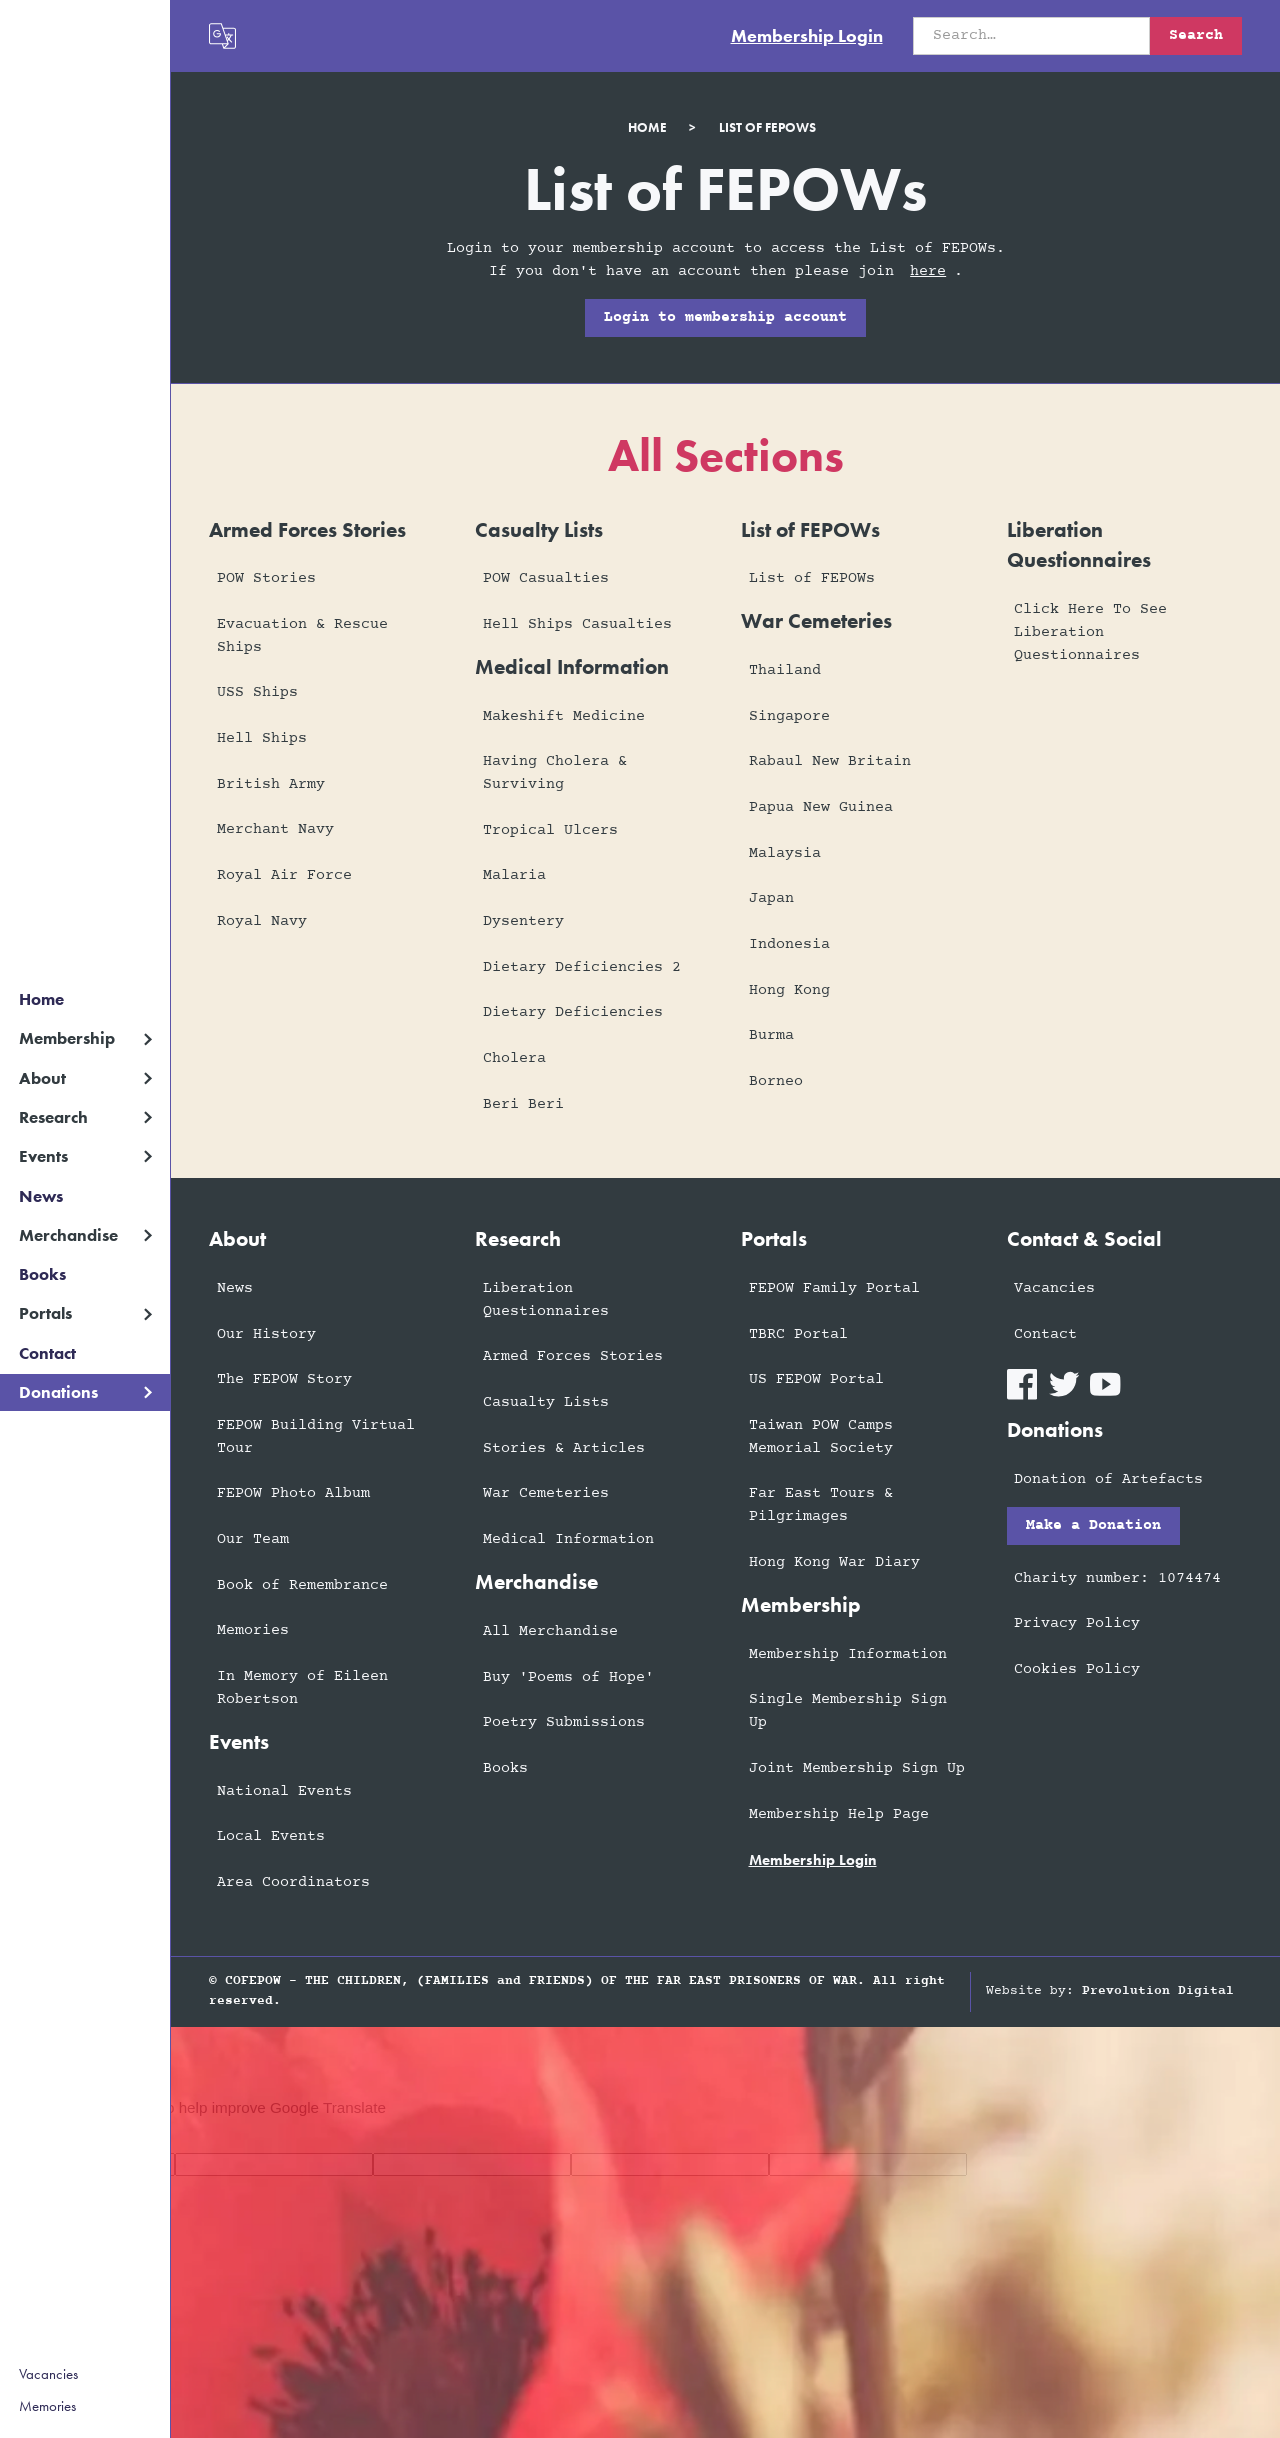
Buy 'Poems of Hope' (568, 1677)
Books (42, 1274)
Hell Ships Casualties (577, 624)
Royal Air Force (284, 875)
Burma (771, 1035)
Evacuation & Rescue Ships (302, 636)
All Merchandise (550, 1631)
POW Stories (266, 578)
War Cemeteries (546, 1493)
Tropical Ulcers (550, 830)
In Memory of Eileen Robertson (302, 1688)
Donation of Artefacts (1108, 1479)
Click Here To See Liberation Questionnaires (1090, 632)
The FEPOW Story (284, 1379)
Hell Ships (262, 738)
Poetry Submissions (564, 1722)
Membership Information (848, 1654)
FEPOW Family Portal (834, 1288)
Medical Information (568, 1539)
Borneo (776, 1081)
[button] (85, 1038)
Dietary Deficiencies (573, 1012)
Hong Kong (789, 990)
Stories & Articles (564, 1448)
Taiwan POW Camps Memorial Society (821, 1437)
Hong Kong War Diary (834, 1562)
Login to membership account (725, 317)
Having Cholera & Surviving (555, 773)
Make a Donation (1093, 1525)
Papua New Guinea (821, 807)
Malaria (514, 875)
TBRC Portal (798, 1334)
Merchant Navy (275, 829)
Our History (266, 1334)
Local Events (271, 1836)
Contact (47, 1353)
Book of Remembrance (302, 1585)
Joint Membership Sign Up (857, 1768)
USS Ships (257, 692)
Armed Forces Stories (573, 1356)
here (928, 271)
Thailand (785, 670)
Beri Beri (523, 1104)
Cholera (514, 1058)
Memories (47, 2406)
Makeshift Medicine (564, 716)
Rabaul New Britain (830, 761)
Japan (771, 898)
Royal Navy (262, 921)
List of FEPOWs (812, 578)
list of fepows (767, 127)
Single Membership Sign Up (848, 1711)
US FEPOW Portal (816, 1379)
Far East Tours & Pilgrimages (821, 1505)
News (41, 1196)
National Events (284, 1791)
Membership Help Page (839, 1814)
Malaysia (785, 853)
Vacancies (48, 2374)
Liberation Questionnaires (546, 1300)
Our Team (253, 1539)
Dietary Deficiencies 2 (582, 967)
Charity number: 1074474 (1117, 1578)
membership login (813, 1860)
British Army (271, 784)
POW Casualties (546, 578)
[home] (85, 26)
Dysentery (523, 921)
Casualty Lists (546, 1402)
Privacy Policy (1077, 1623)
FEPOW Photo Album (293, 1493)
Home (41, 999)
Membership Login (807, 36)
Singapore (789, 716)
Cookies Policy (1077, 1669)
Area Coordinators (293, 1882)
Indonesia (789, 944)
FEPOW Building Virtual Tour (316, 1437)
